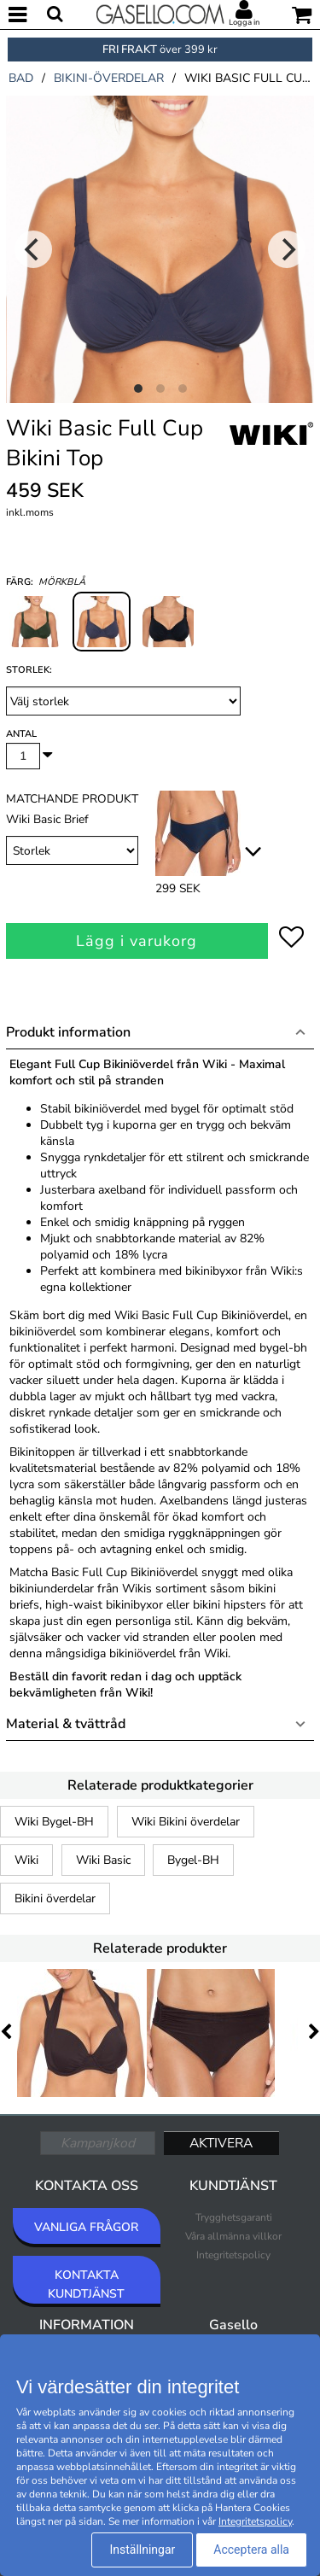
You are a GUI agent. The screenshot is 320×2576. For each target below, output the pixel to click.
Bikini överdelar (55, 1898)
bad (21, 78)
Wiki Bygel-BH (54, 1822)
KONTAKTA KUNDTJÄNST (86, 2284)
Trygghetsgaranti (233, 2217)
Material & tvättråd (65, 1723)
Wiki (26, 1860)
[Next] (286, 249)
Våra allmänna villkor (233, 2236)
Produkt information (68, 1032)
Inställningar (142, 2549)
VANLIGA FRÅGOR (86, 2227)
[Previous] (33, 249)
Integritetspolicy (233, 2255)
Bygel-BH (193, 1860)
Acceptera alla (251, 2549)
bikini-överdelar (109, 78)
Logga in (244, 22)
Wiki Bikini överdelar (185, 1822)
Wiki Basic (103, 1860)
